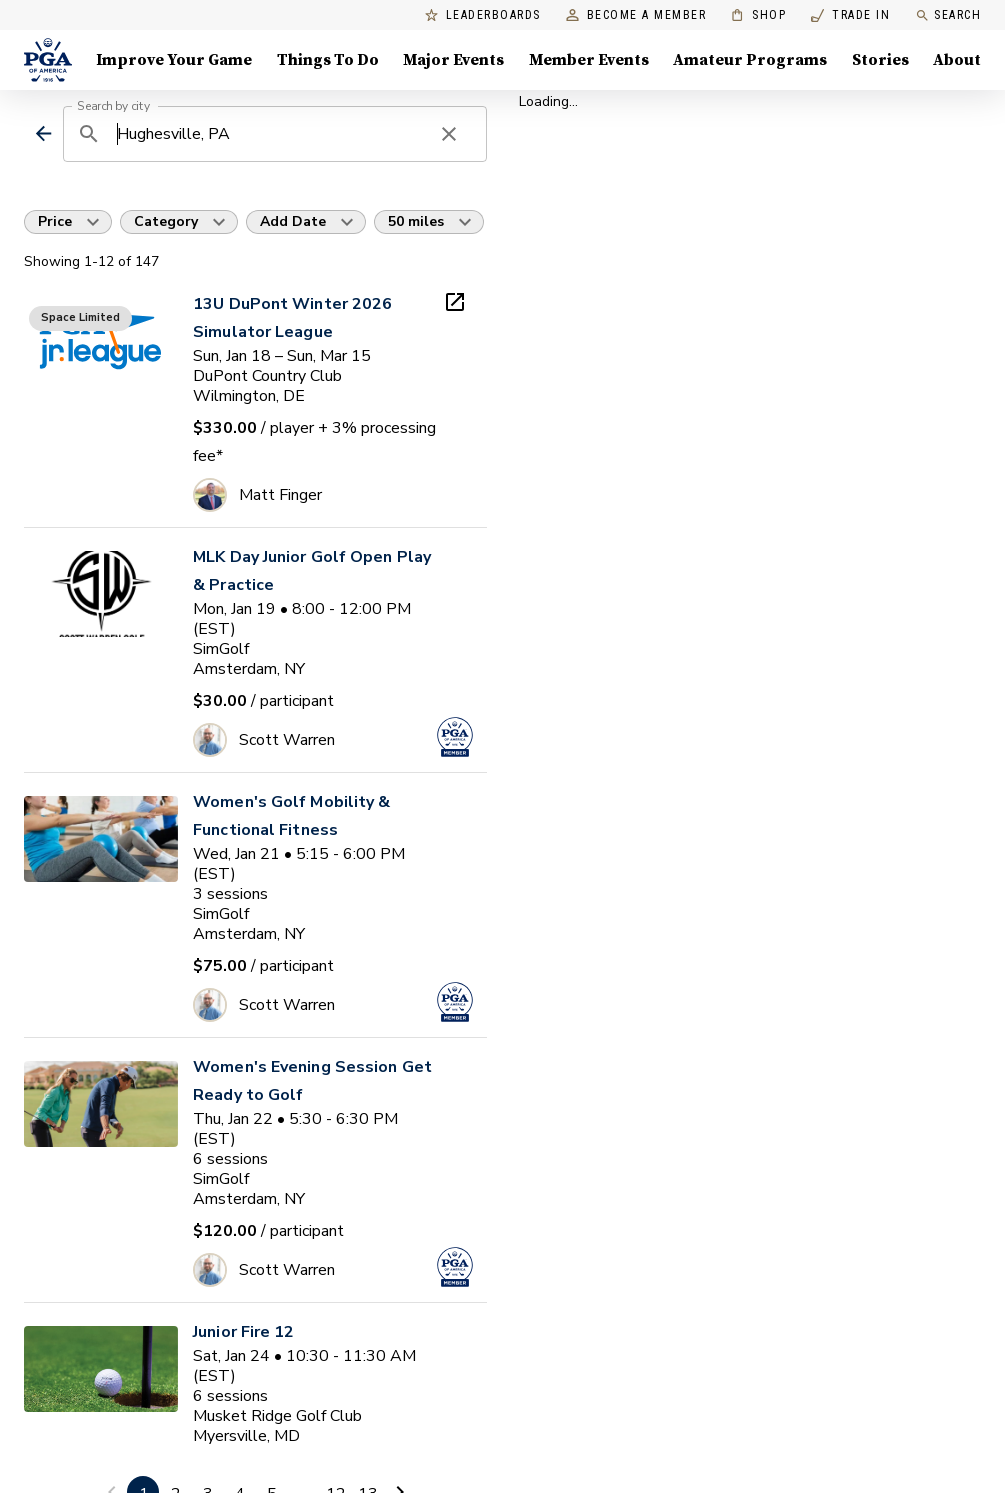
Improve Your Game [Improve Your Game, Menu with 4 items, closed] (174, 60)
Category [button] (166, 221)
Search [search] (948, 15)
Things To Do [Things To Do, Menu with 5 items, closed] (328, 60)
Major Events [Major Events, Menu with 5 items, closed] (453, 60)
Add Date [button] (293, 221)
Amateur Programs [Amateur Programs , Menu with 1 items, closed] (750, 60)
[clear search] (449, 134)
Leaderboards (483, 15)
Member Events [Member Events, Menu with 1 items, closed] (589, 60)
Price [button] (55, 221)
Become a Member (636, 15)
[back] (43, 133)
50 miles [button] (416, 221)
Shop (758, 15)
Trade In (850, 15)
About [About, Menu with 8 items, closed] (957, 60)
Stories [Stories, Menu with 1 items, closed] (880, 60)
